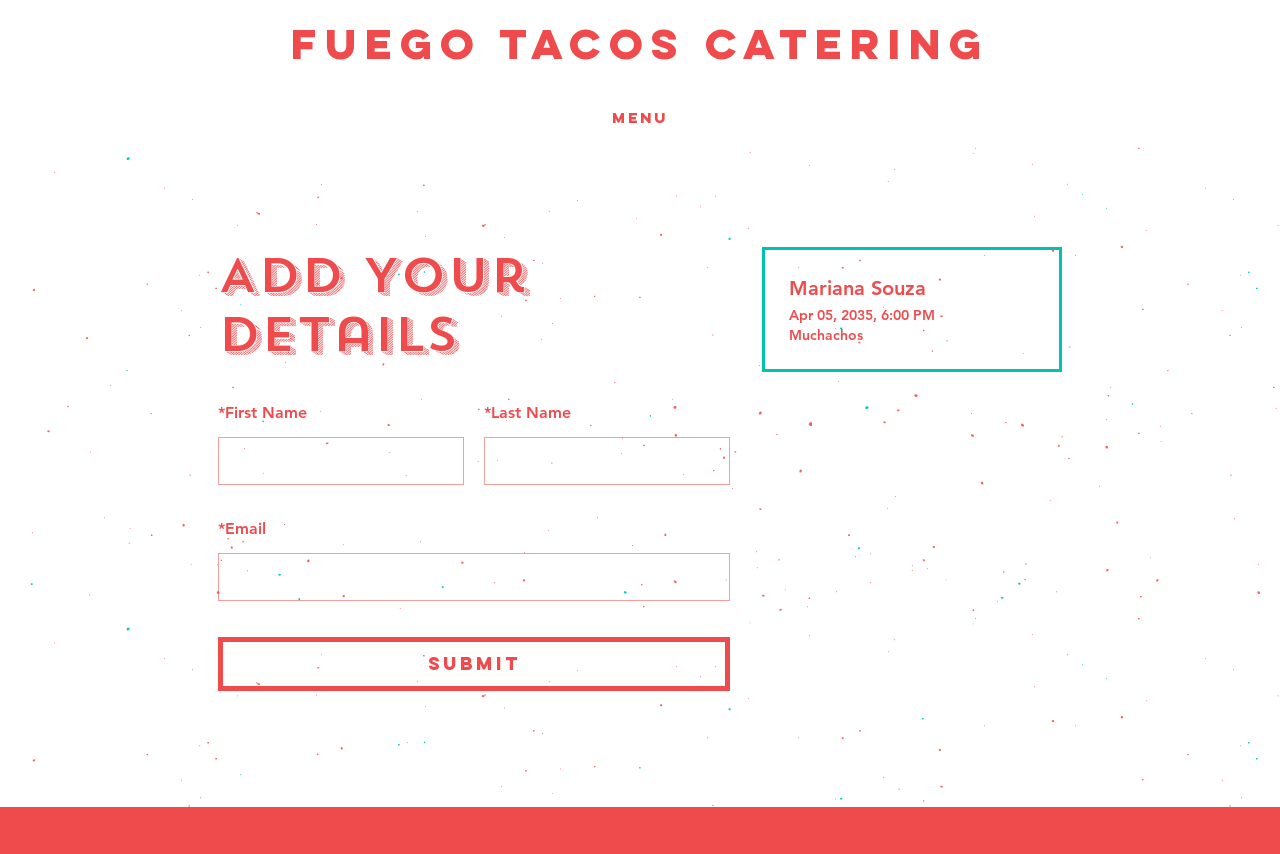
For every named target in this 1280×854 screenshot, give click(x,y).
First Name (262, 412)
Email (242, 528)
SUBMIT (474, 663)
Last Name (527, 412)
